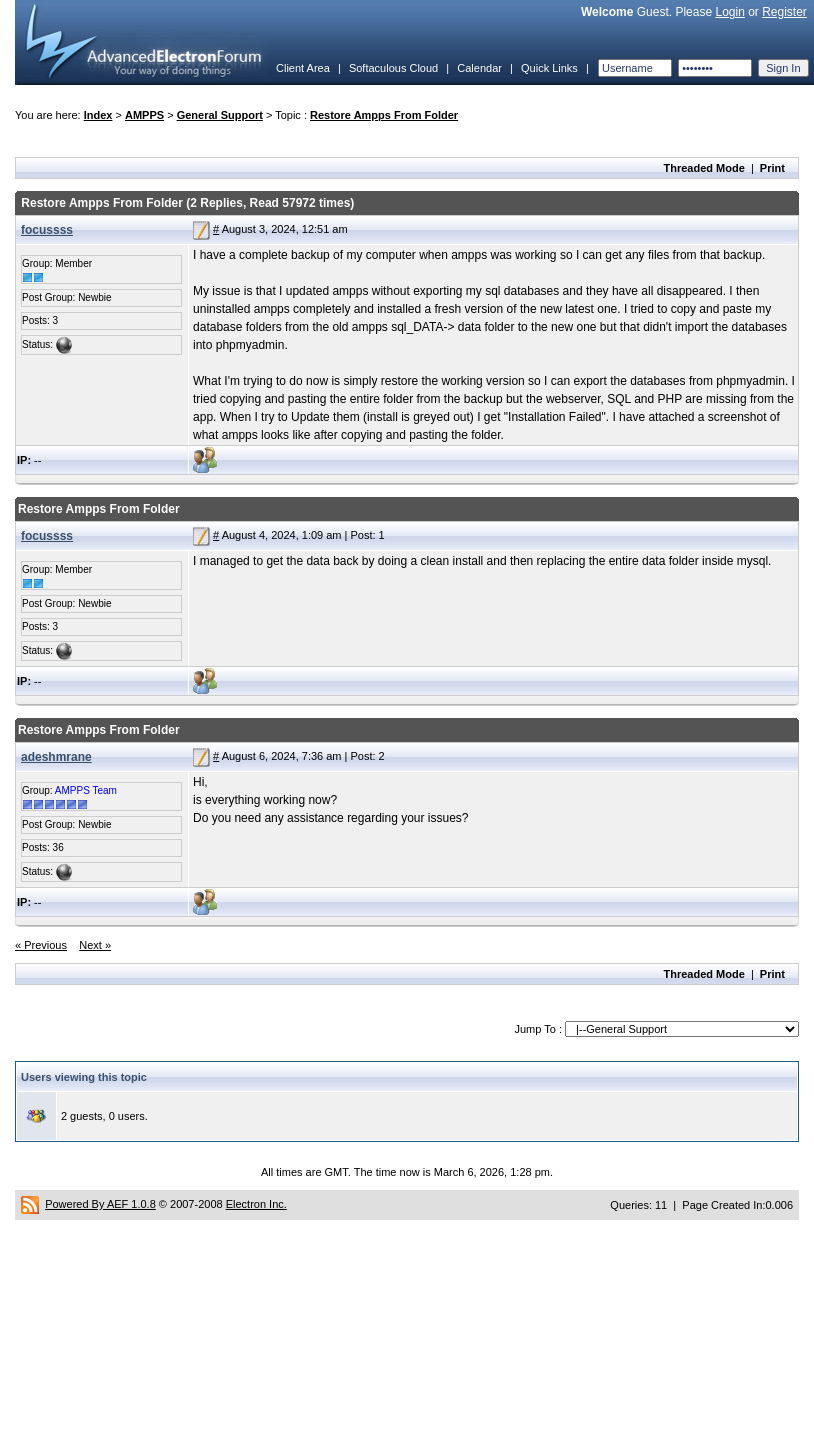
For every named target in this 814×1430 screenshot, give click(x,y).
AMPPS (144, 115)
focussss (47, 230)
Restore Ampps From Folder (384, 115)
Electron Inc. (256, 1204)
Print (772, 168)
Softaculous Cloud (393, 68)
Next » (95, 945)
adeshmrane (56, 757)
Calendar (479, 68)
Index (98, 115)
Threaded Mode (704, 168)
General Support (220, 115)
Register (784, 12)
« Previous (41, 945)
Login (729, 12)
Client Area (303, 68)
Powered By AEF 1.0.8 (100, 1204)
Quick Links (549, 68)
